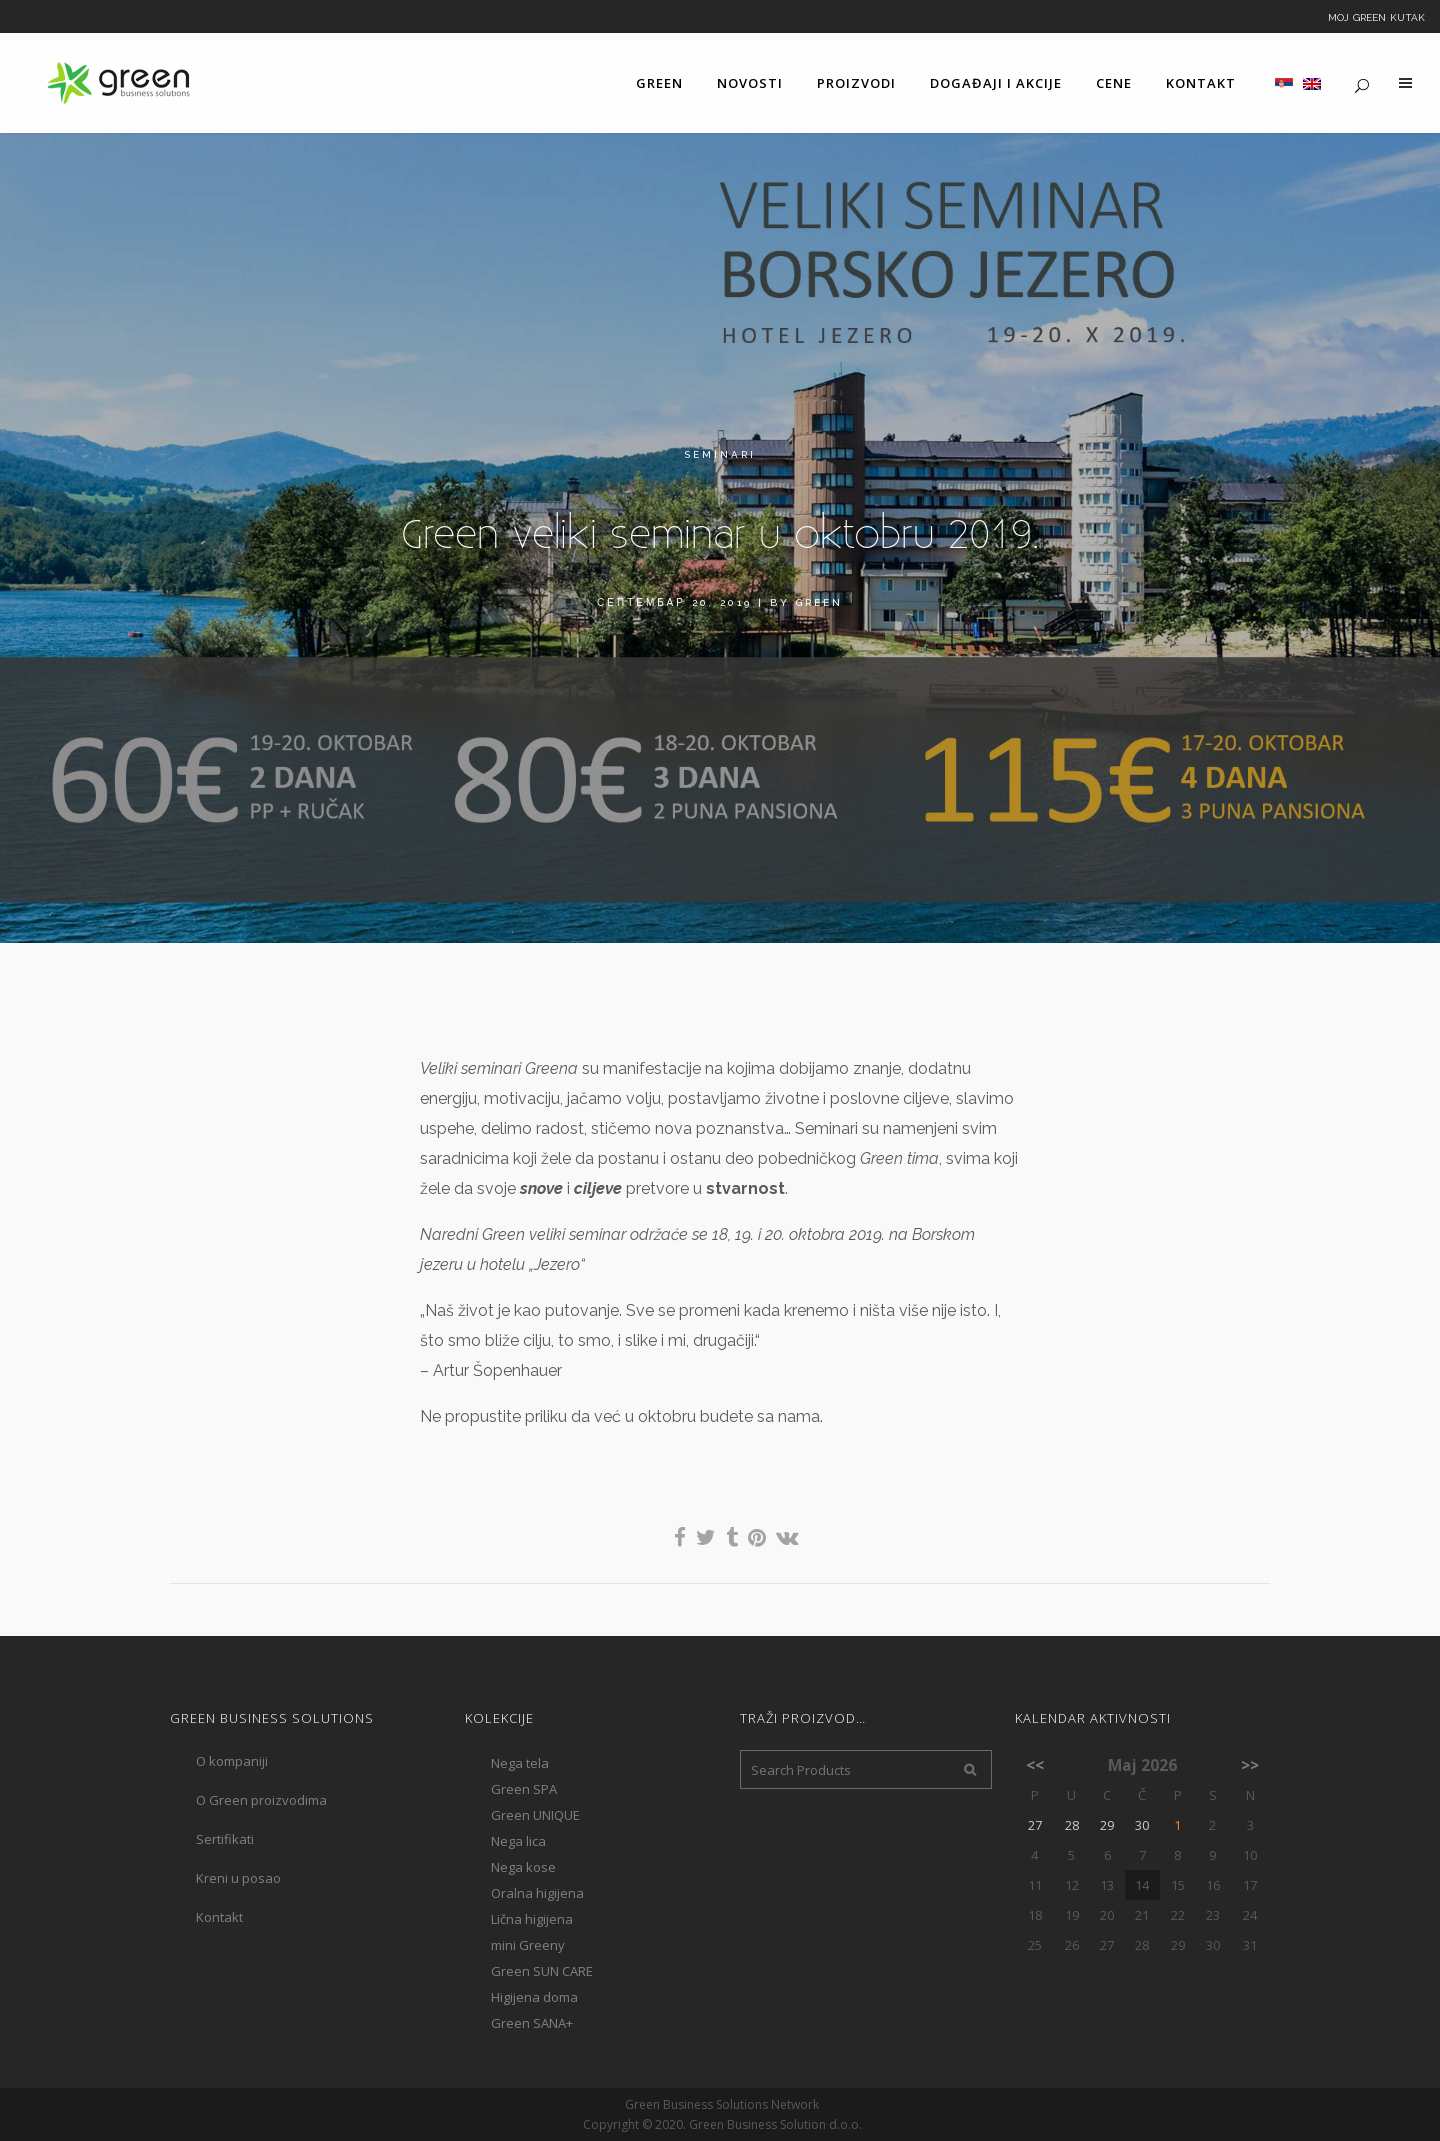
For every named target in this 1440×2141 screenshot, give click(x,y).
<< (1035, 1765)
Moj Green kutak (1376, 16)
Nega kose (523, 1867)
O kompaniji (232, 1761)
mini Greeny (528, 1945)
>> (1250, 1765)
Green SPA (524, 1789)
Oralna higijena (537, 1893)
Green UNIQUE (535, 1815)
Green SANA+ (532, 2023)
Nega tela (520, 1763)
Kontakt (219, 1917)
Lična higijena (532, 1919)
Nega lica (518, 1841)
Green (819, 602)
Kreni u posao (238, 1878)
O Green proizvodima (261, 1800)
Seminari (720, 454)
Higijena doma (534, 1997)
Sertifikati (225, 1839)
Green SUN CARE (542, 1971)
